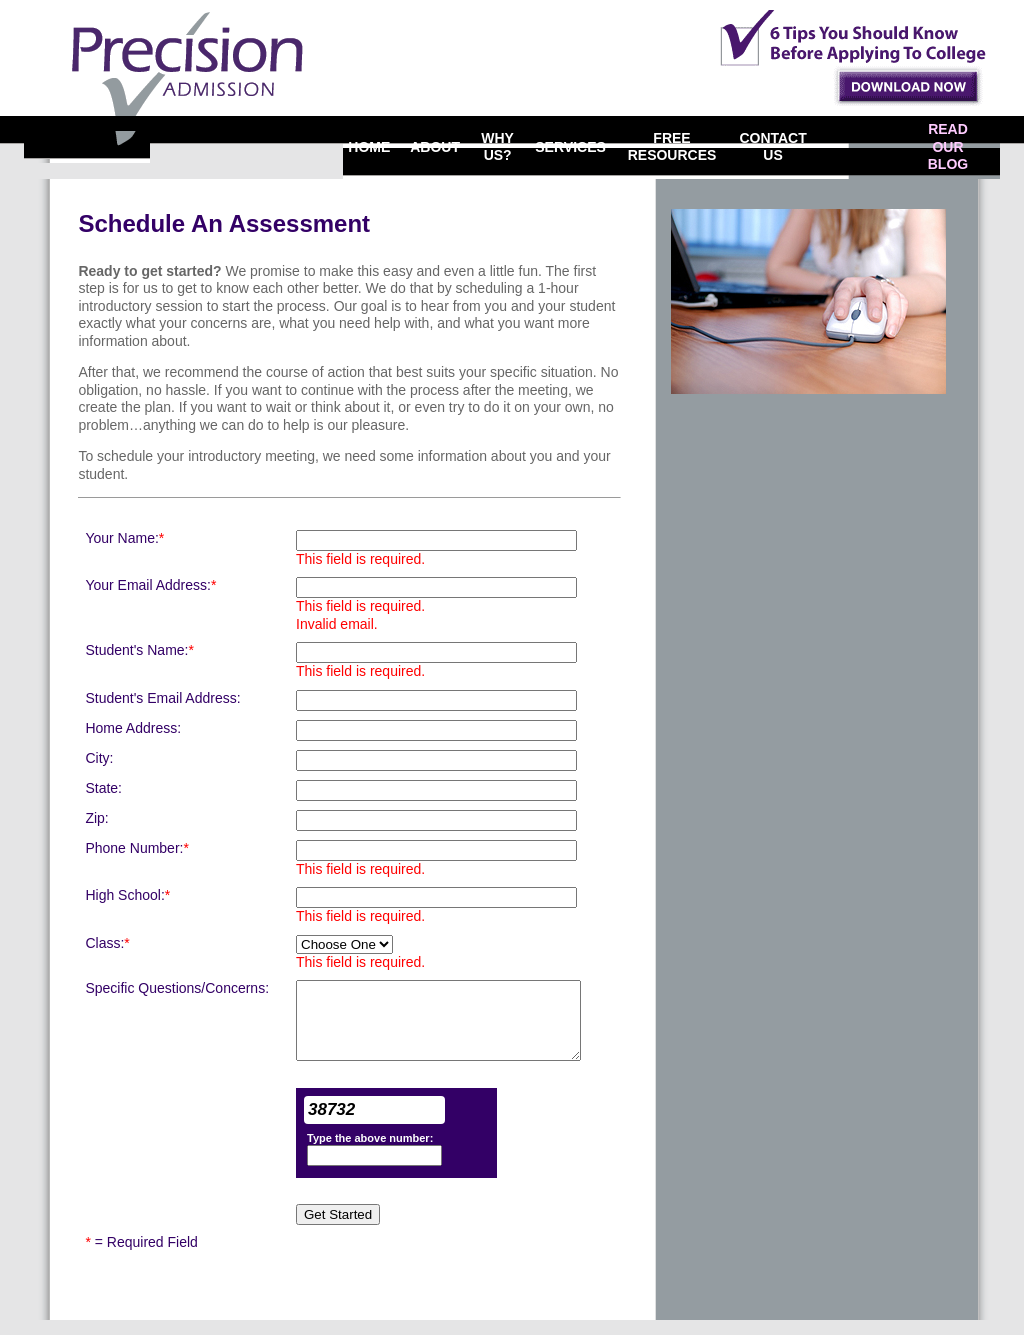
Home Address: (133, 728)
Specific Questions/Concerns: (177, 988)
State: (103, 788)
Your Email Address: (150, 585)
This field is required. (360, 559)
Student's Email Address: (162, 698)
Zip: (96, 818)
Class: (107, 943)
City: (99, 758)
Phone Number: (137, 848)
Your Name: (124, 538)
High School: (127, 895)
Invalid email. (337, 624)
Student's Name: (139, 650)
